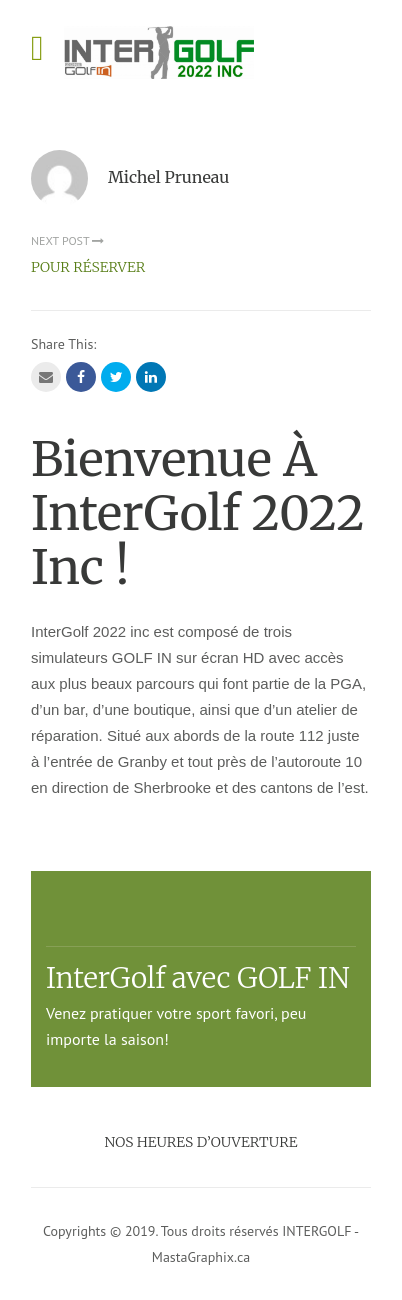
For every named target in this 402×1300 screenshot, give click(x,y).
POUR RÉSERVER (88, 267)
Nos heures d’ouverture (201, 1142)
